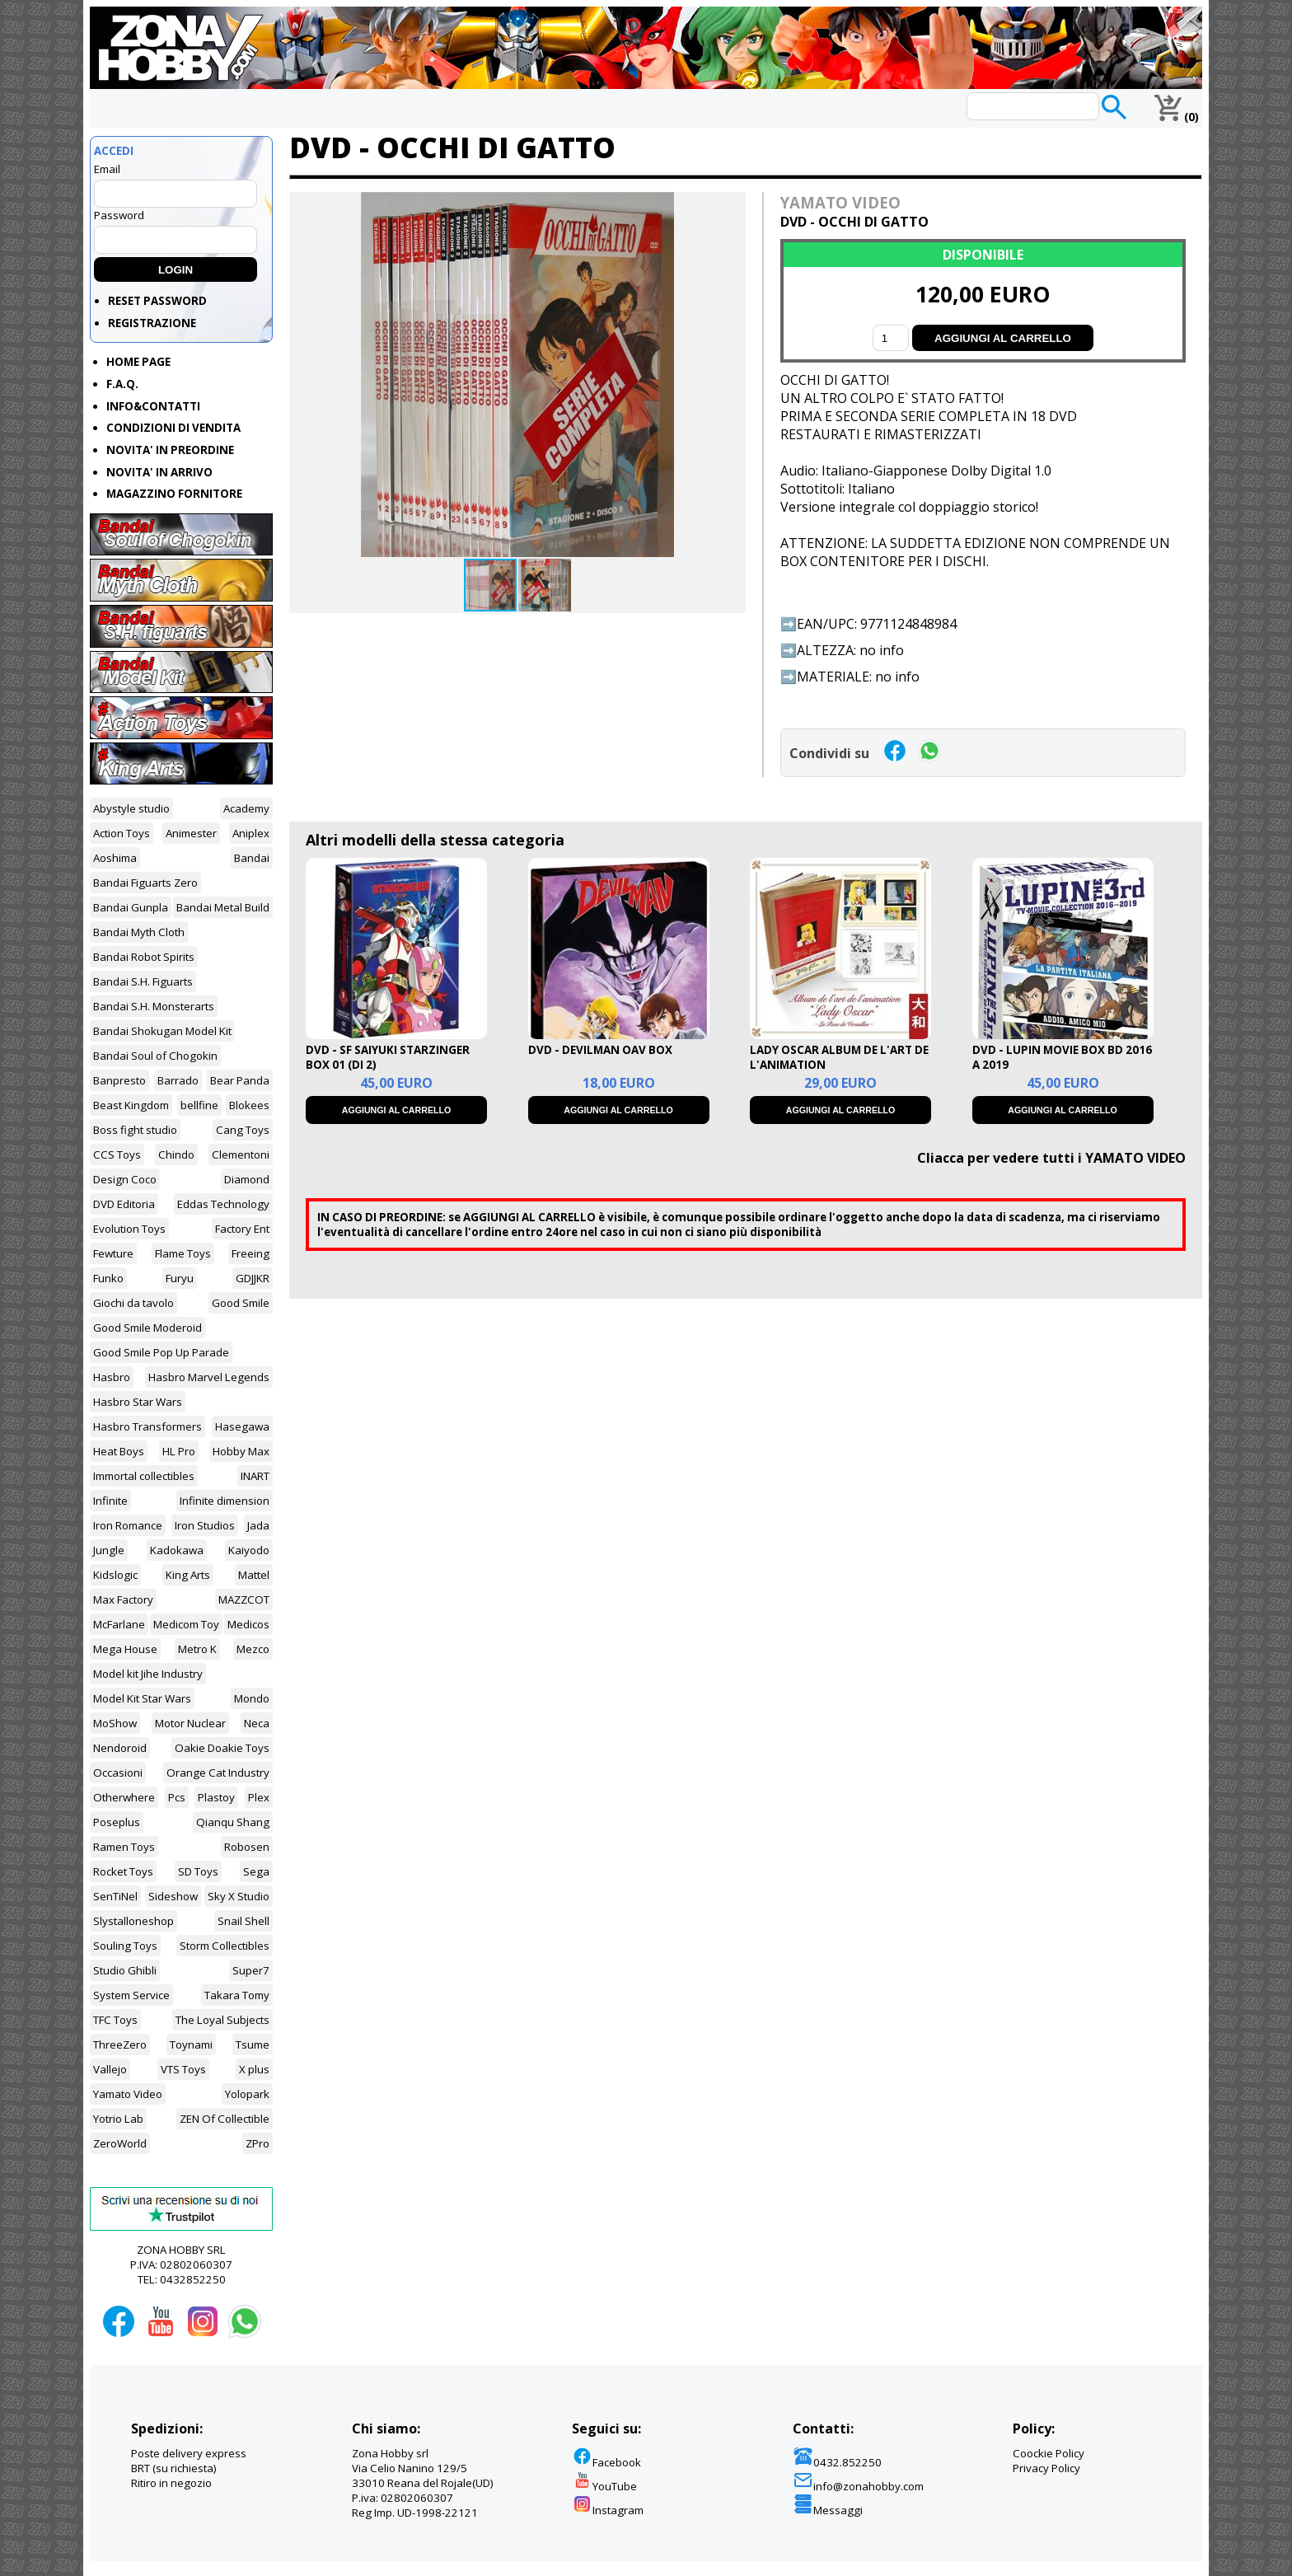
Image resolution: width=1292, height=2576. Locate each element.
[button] (731, 207)
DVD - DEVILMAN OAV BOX (600, 1049)
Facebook (606, 2462)
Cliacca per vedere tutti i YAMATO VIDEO (1051, 1158)
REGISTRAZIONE (152, 323)
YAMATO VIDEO (840, 202)
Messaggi (828, 2510)
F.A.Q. (122, 384)
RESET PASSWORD (157, 300)
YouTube (604, 2486)
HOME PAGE (138, 361)
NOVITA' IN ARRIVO (159, 472)
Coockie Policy (1048, 2453)
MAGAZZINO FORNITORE (174, 493)
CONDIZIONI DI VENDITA (173, 427)
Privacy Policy (1046, 2468)
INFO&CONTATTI (153, 406)
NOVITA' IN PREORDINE (170, 450)
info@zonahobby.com (858, 2486)
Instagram (608, 2510)
